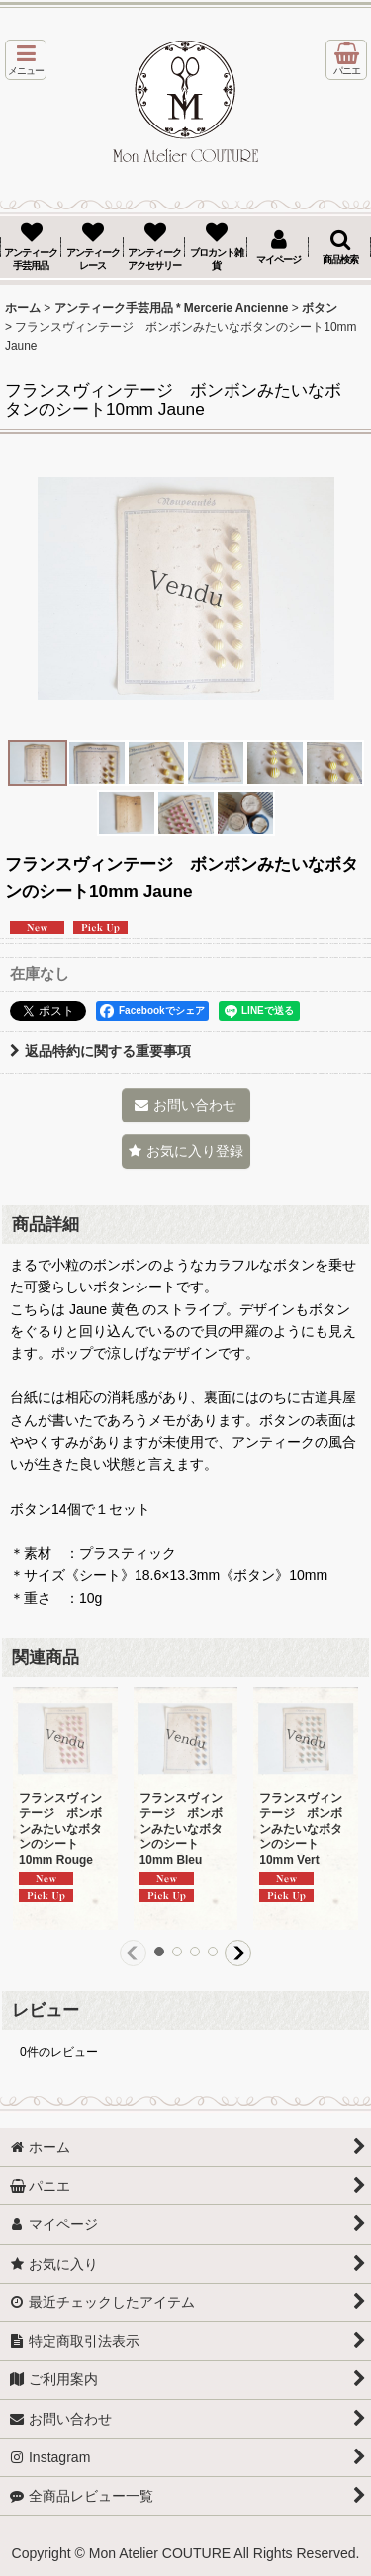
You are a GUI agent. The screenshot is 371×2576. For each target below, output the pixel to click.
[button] (25, 60)
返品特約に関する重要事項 (100, 1051)
